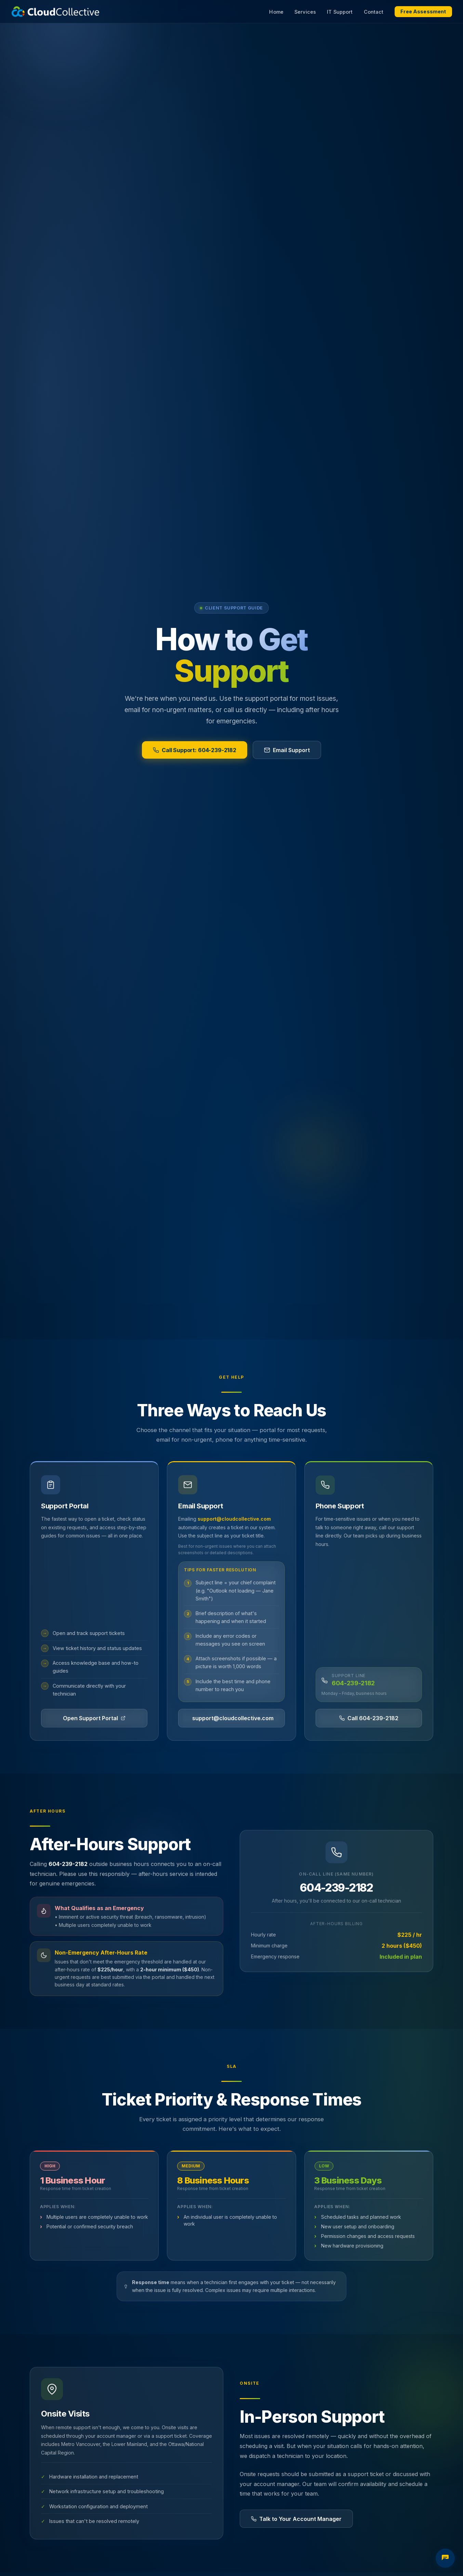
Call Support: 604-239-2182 (194, 750)
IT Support (340, 12)
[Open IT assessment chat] (445, 2558)
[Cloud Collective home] (55, 11)
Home (276, 12)
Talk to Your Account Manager (296, 2518)
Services (305, 12)
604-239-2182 (353, 1683)
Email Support (287, 750)
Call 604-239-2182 (368, 1718)
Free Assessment (423, 12)
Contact (374, 12)
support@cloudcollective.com (234, 1519)
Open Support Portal (94, 1718)
